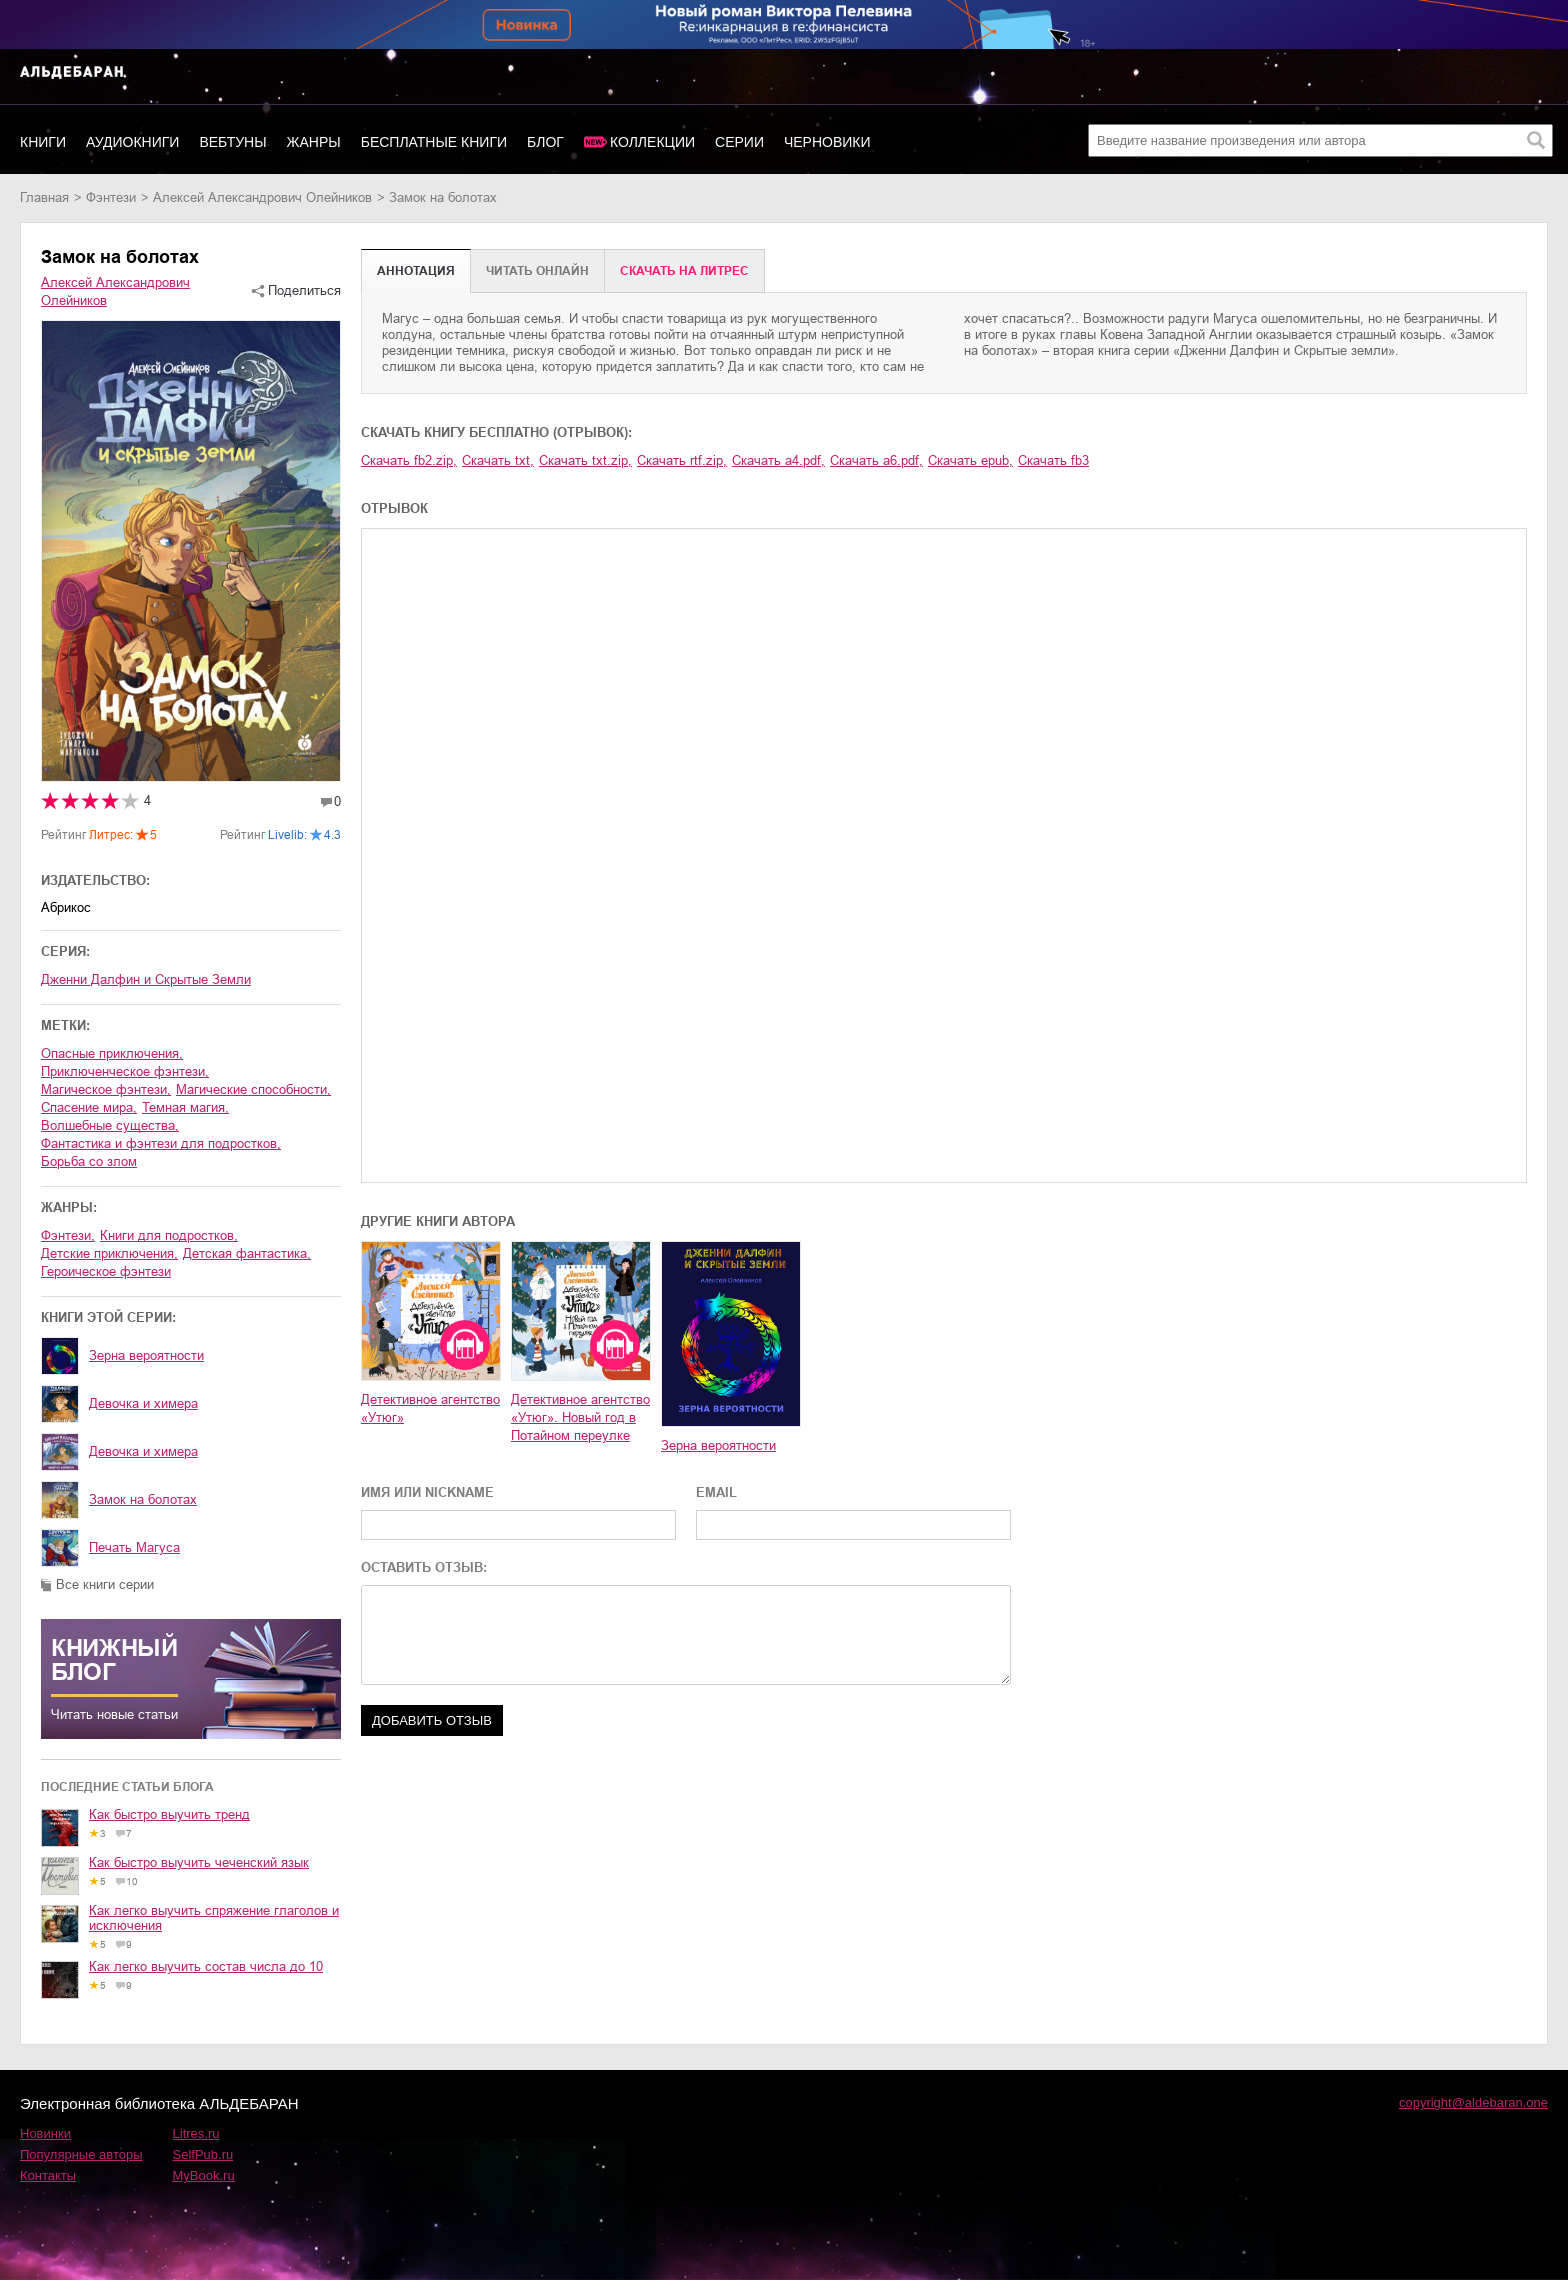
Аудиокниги (132, 142)
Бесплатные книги (434, 142)
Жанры (314, 142)
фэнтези (111, 197)
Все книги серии (105, 1584)
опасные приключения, (112, 1053)
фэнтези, (68, 1235)
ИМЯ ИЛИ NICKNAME (427, 1492)
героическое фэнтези (106, 1271)
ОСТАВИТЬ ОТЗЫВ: (424, 1567)
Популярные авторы (81, 2154)
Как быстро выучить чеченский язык (199, 1862)
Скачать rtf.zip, (682, 460)
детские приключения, (109, 1253)
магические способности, (253, 1089)
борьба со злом (89, 1161)
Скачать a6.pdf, (876, 460)
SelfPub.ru (203, 2154)
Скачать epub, (970, 460)
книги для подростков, (169, 1235)
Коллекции (652, 142)
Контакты (48, 2175)
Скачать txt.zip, (585, 460)
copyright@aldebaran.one (1473, 2102)
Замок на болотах (143, 1499)
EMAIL (716, 1492)
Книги (43, 142)
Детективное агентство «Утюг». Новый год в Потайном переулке (580, 1417)
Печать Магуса (134, 1547)
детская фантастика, (247, 1253)
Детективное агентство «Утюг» (430, 1408)
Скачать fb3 (1053, 460)
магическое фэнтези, (106, 1089)
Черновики (827, 142)
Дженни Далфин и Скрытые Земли (146, 979)
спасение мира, (89, 1107)
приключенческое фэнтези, (125, 1071)
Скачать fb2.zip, (409, 460)
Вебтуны (232, 142)
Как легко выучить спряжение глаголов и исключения (214, 1918)
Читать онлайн (537, 271)
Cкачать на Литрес (684, 271)
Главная (44, 197)
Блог (545, 142)
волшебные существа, (110, 1125)
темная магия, (185, 1107)
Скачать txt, (498, 460)
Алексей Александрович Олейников (262, 197)
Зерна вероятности (146, 1355)
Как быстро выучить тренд (169, 1814)
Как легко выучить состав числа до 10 (206, 1966)
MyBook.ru (204, 2175)
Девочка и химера (143, 1403)
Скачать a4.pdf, (778, 460)
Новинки (45, 2133)
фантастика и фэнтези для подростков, (161, 1143)
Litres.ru (196, 2133)
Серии (739, 142)
